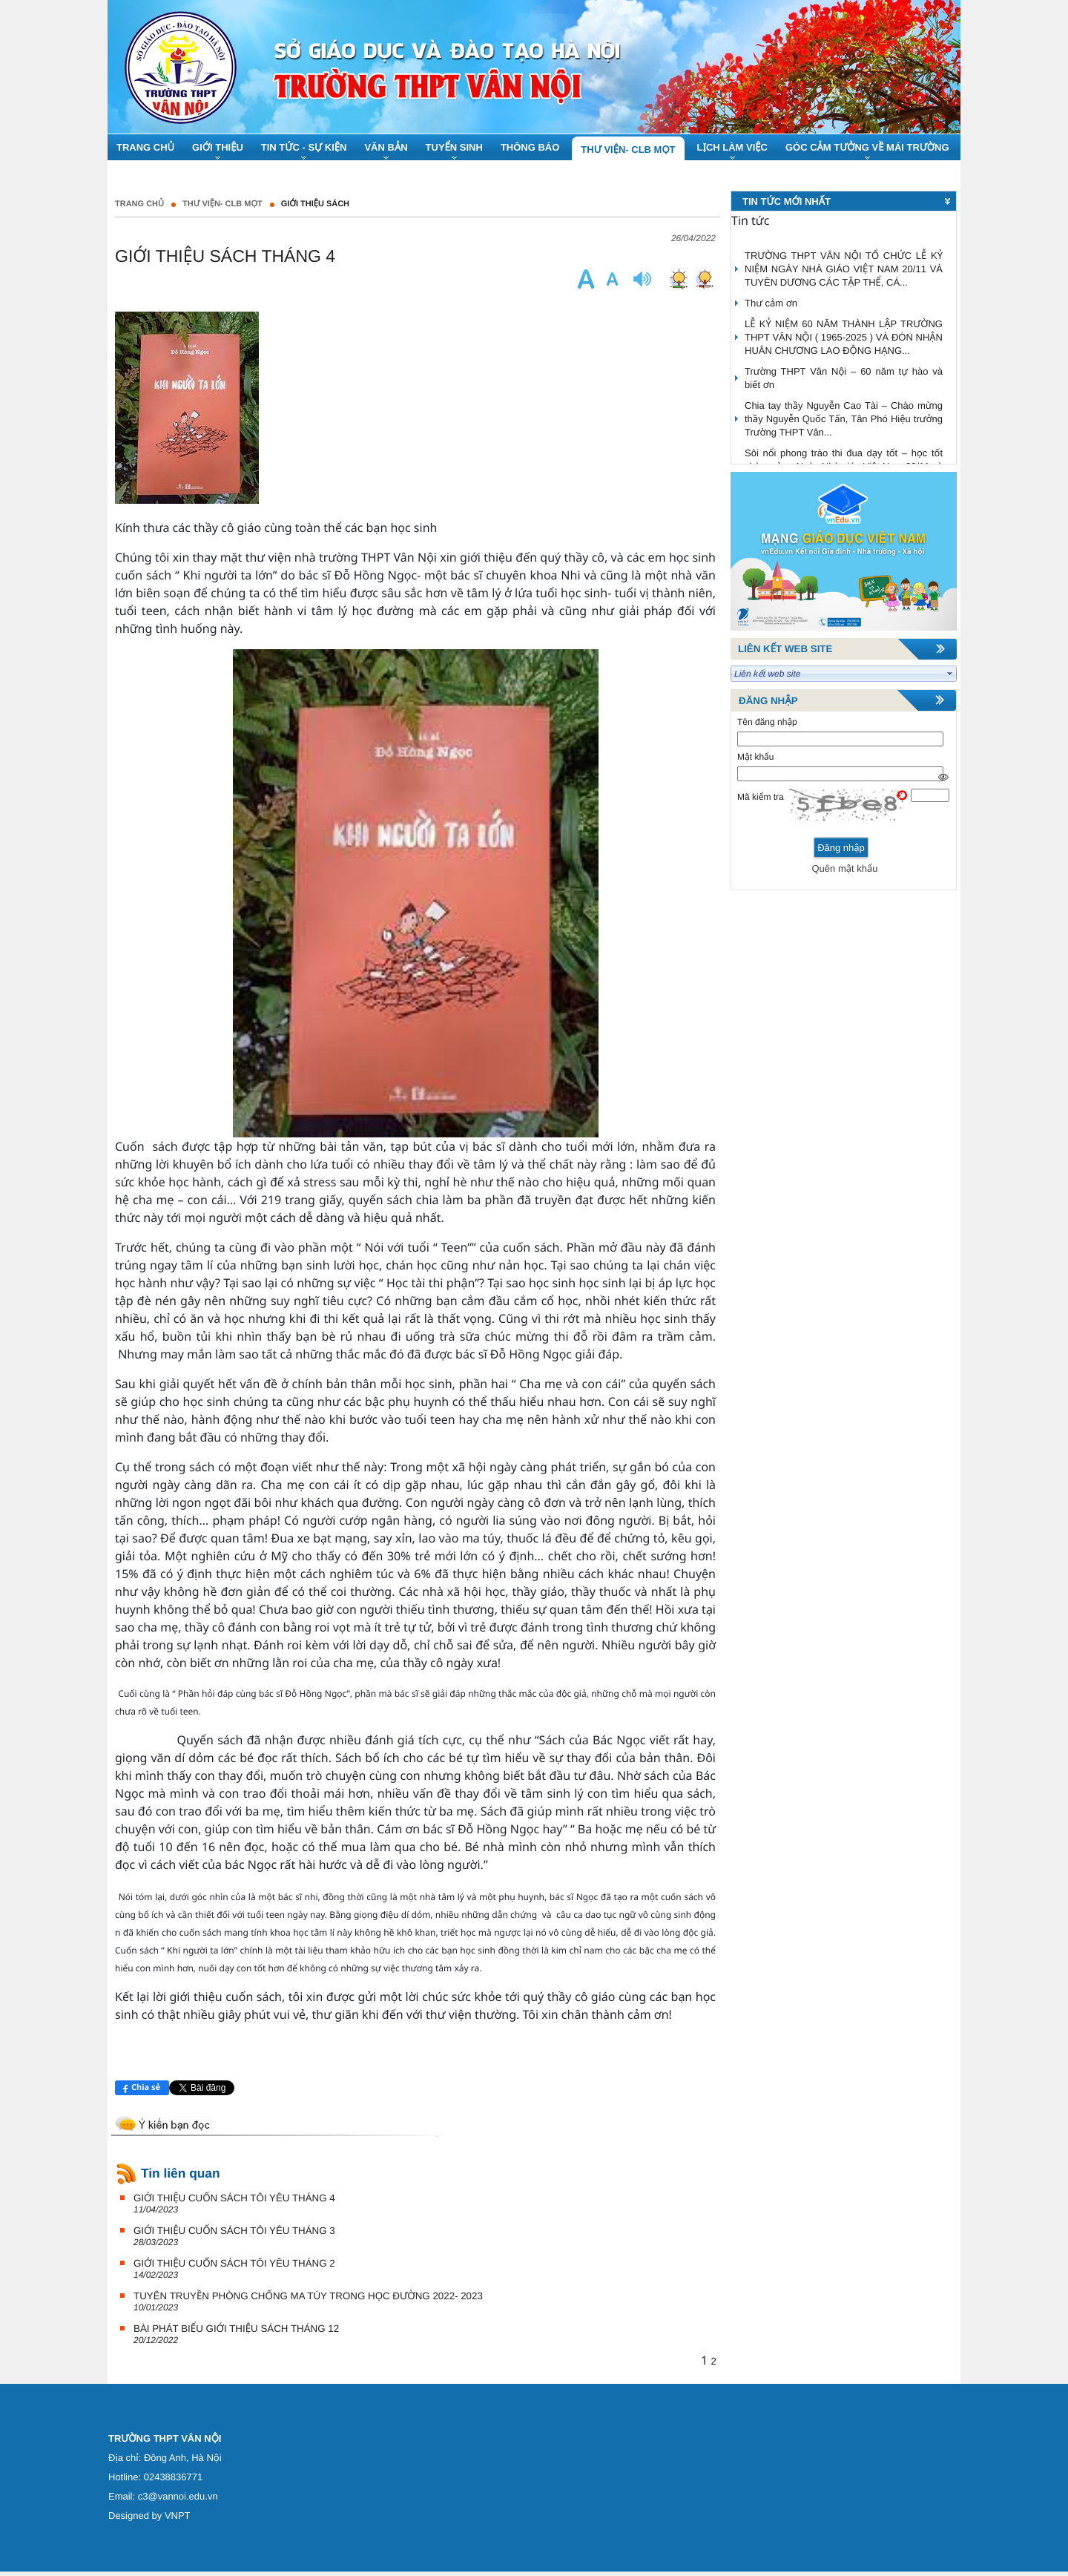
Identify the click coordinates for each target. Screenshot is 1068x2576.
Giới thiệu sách (315, 204)
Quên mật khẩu (844, 868)
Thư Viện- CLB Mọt (222, 204)
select (950, 674)
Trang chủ (139, 204)
